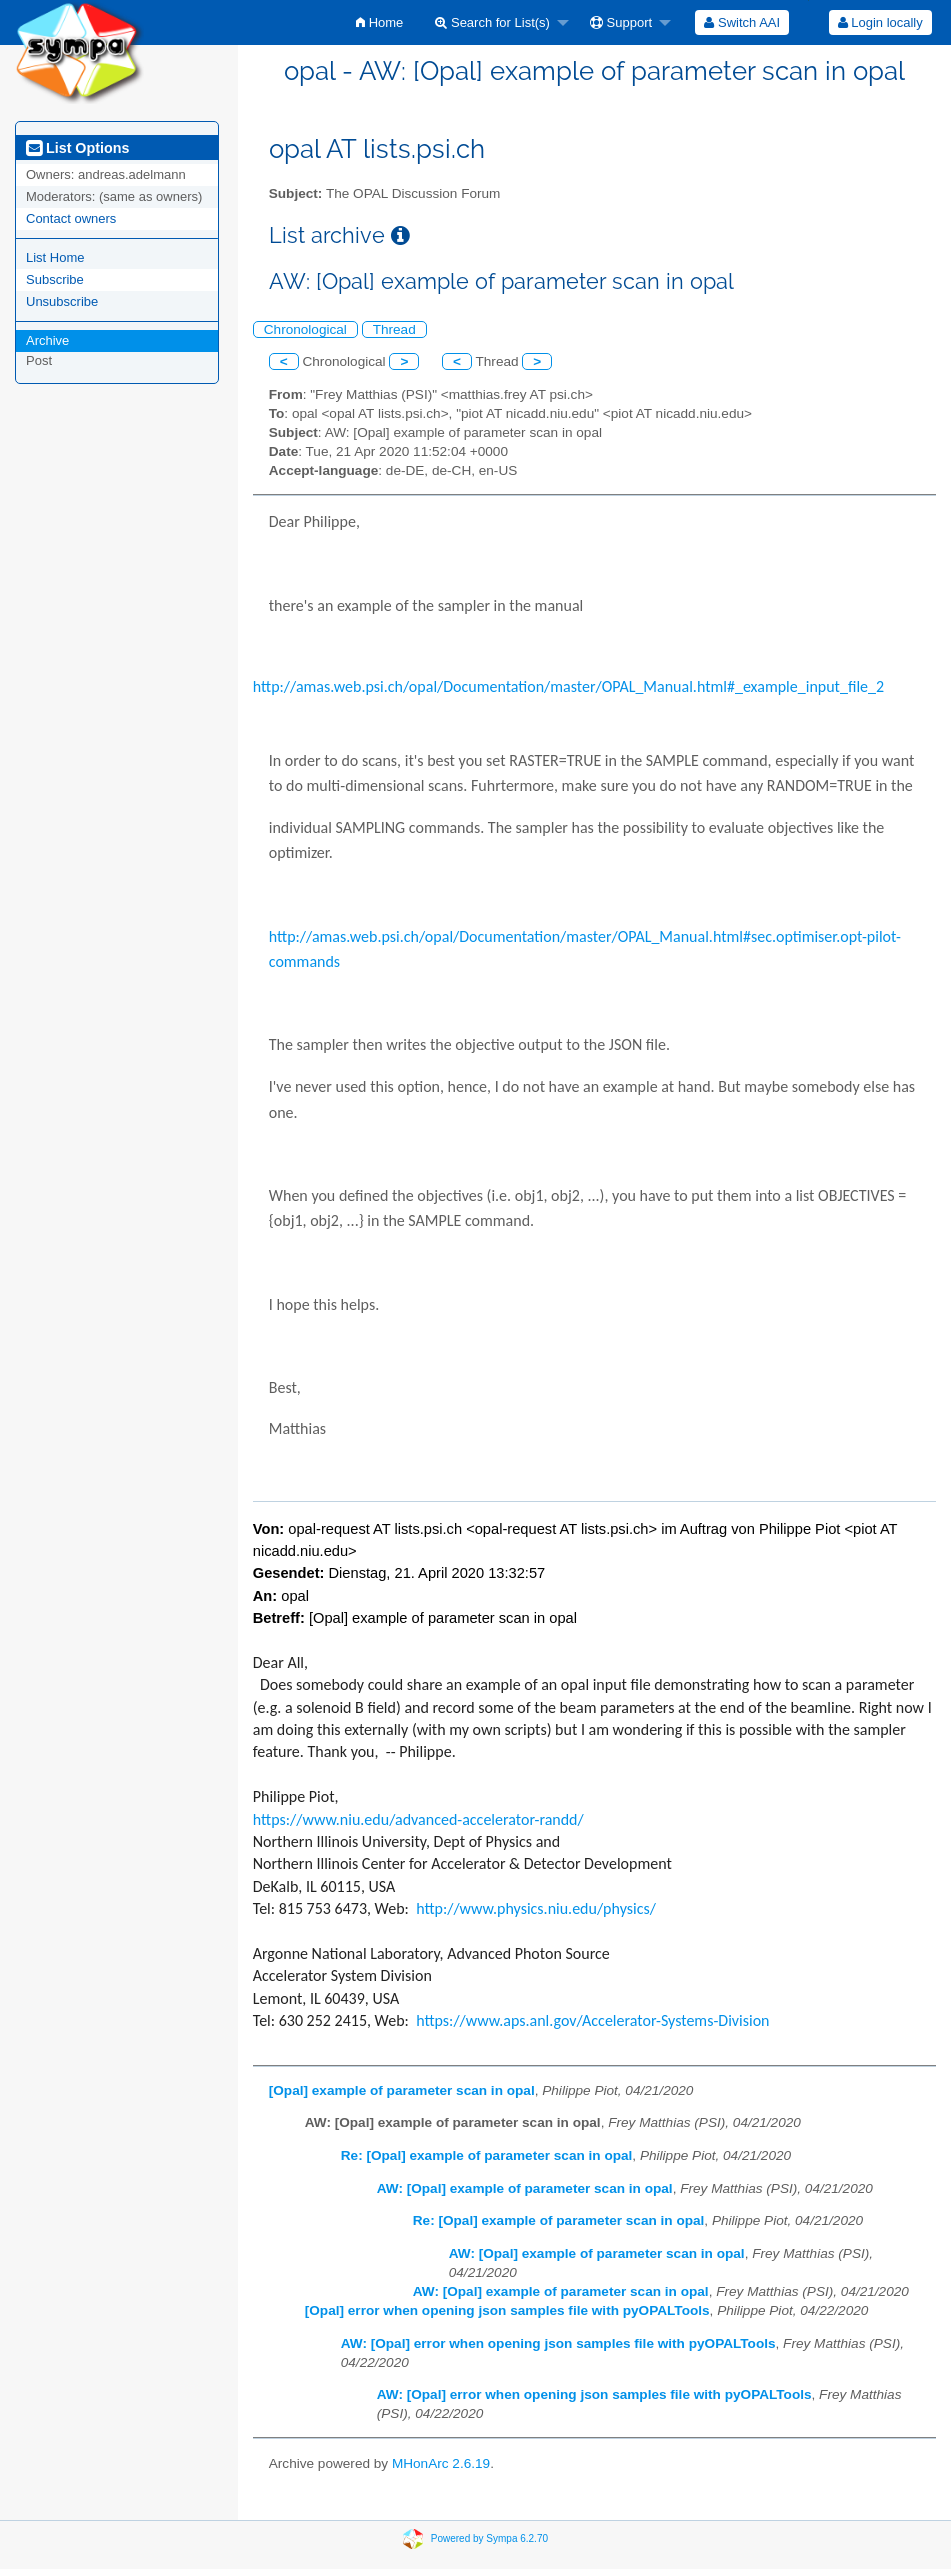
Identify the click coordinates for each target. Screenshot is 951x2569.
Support (621, 22)
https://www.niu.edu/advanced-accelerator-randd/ (418, 1819)
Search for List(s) (492, 22)
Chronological (305, 329)
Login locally (880, 22)
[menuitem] (379, 22)
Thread (394, 329)
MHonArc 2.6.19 (441, 2463)
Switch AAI (742, 22)
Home (379, 22)
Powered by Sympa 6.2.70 (489, 2538)
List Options (77, 148)
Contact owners (71, 218)
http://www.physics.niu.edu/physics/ (536, 1908)
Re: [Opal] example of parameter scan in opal (487, 2155)
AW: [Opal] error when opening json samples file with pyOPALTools (558, 2343)
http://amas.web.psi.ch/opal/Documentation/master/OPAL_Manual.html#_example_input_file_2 (568, 686)
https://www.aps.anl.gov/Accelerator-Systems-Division (592, 2020)
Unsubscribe (62, 301)
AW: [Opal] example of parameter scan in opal (525, 2188)
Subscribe (55, 279)
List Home (55, 257)
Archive (47, 340)
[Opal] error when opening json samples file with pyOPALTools (507, 2310)
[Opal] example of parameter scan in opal (402, 2090)
